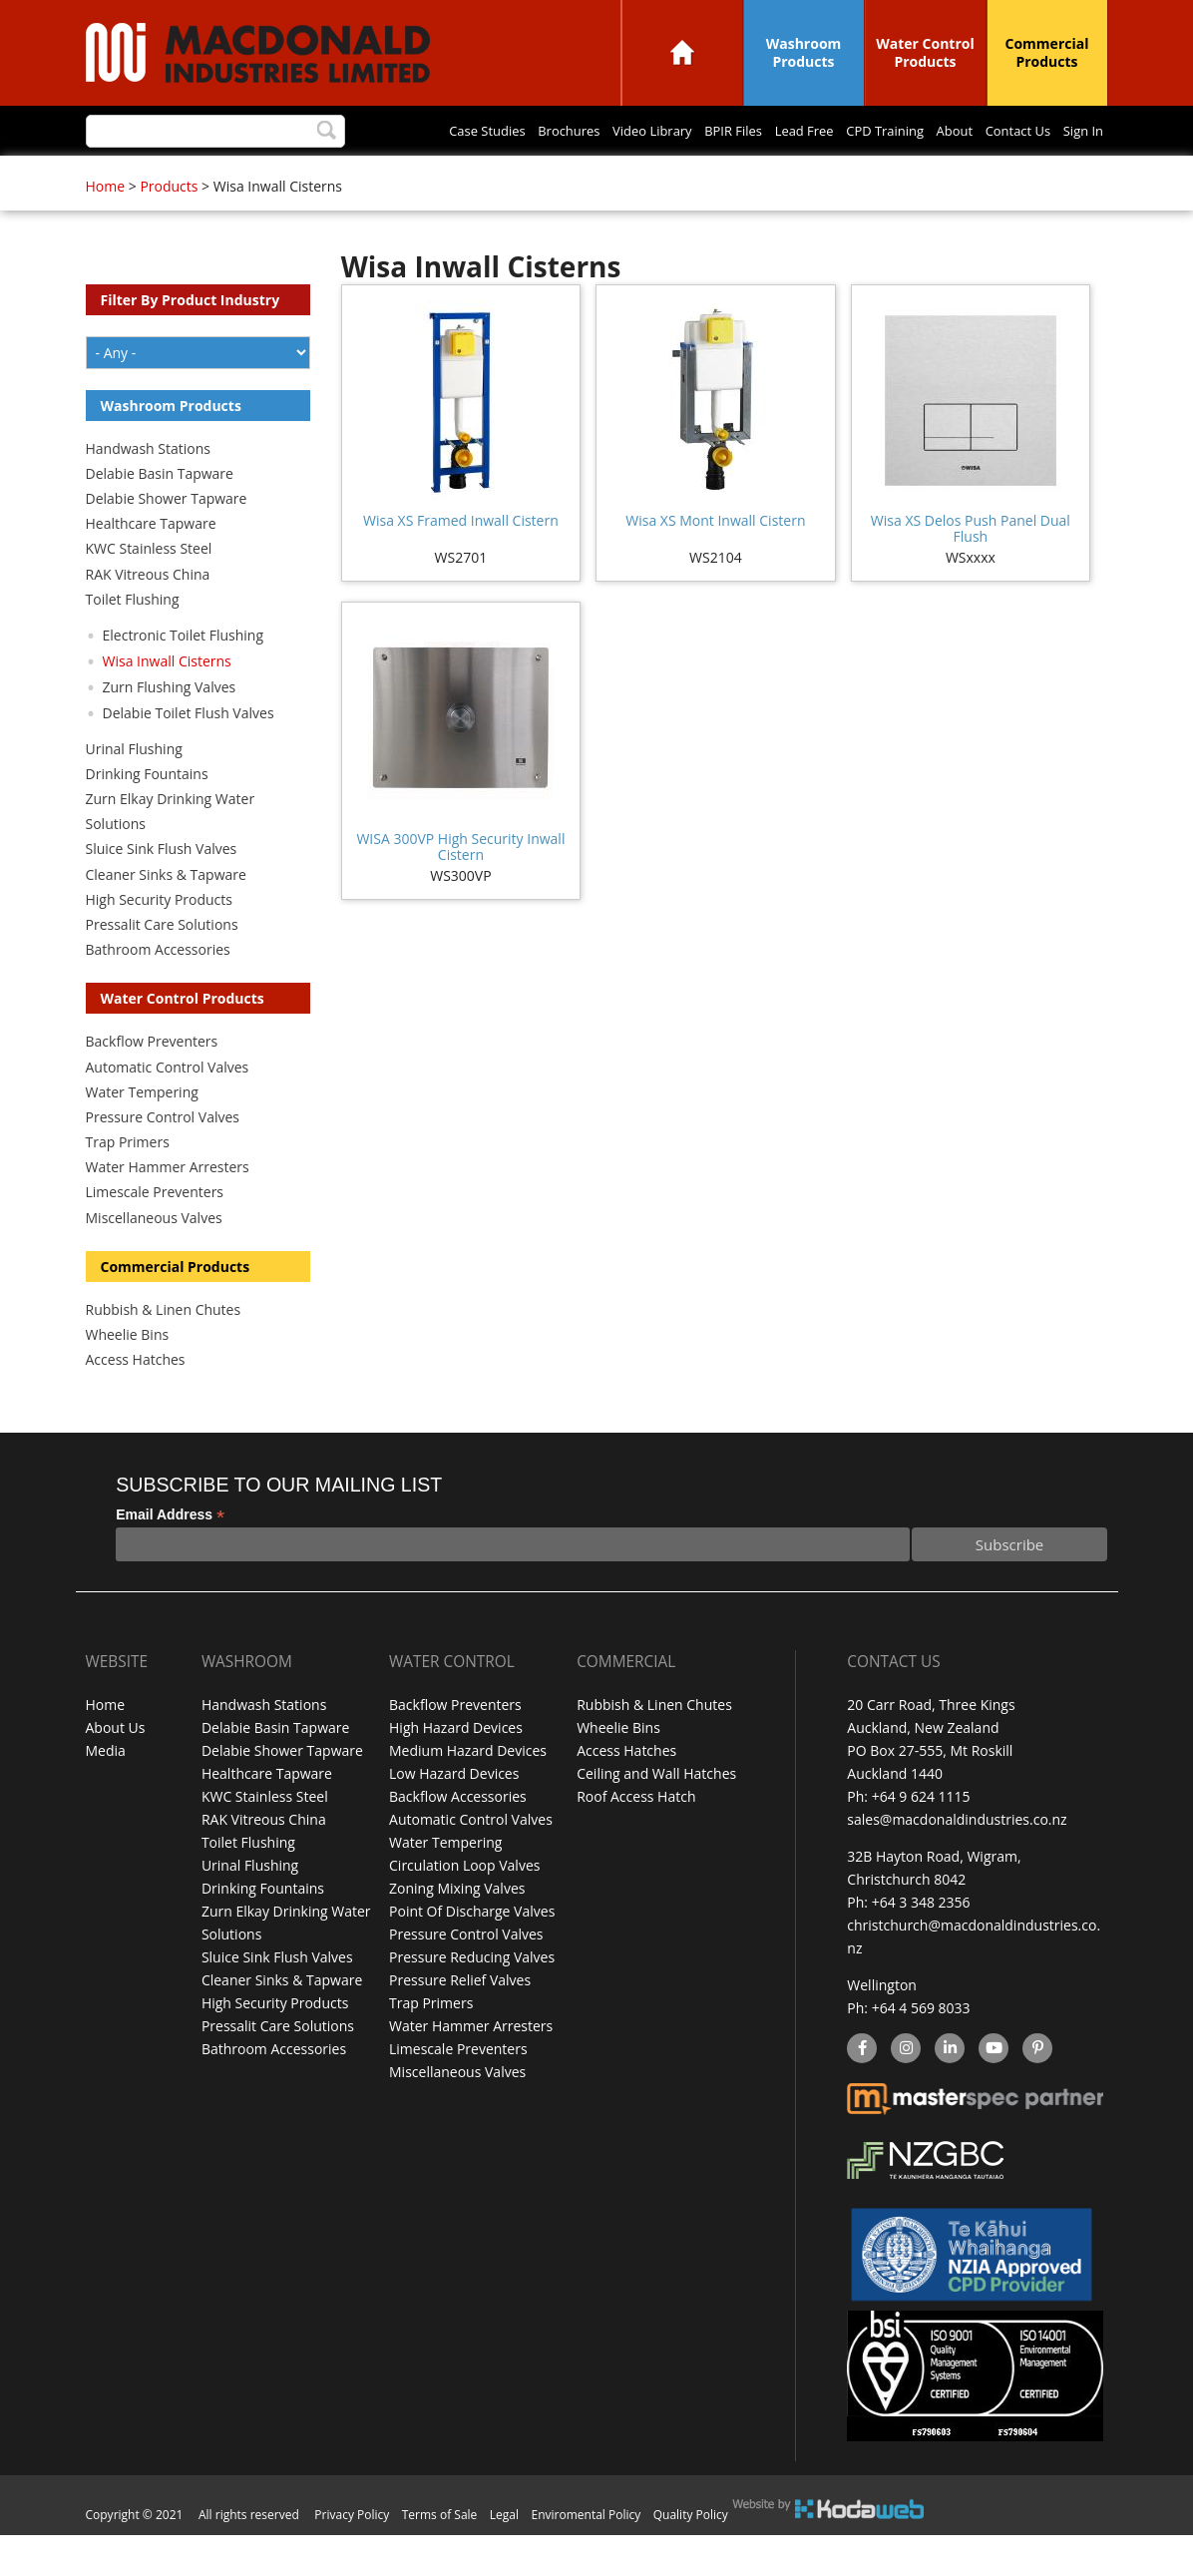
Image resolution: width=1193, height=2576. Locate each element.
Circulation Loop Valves (464, 1906)
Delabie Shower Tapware (166, 539)
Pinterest (1036, 2090)
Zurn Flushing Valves (169, 727)
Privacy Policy (351, 2555)
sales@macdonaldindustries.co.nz (956, 1860)
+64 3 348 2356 (921, 1942)
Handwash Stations (148, 489)
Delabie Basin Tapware (159, 514)
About (676, 176)
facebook (860, 2090)
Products (169, 226)
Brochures (239, 176)
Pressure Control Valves (162, 1157)
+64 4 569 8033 (921, 2048)
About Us (116, 1768)
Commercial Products (1047, 52)
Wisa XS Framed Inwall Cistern (461, 561)
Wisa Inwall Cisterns (167, 701)
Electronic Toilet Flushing (183, 675)
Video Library (334, 176)
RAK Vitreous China (148, 615)
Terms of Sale (440, 2555)
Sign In (824, 176)
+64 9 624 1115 (921, 1837)
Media (106, 1791)
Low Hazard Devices (454, 1814)
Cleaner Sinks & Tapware (166, 915)
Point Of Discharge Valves (472, 1951)
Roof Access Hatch (636, 1837)
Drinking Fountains (147, 814)
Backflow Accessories (458, 1837)
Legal (504, 2555)
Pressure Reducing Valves (472, 1997)
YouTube (991, 2090)
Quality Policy (690, 2555)
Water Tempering (142, 1132)
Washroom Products (804, 52)
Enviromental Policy (586, 2555)
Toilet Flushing (133, 640)
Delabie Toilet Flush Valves (188, 753)
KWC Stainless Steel (149, 589)
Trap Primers (128, 1182)
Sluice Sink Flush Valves (161, 889)
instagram (905, 2090)
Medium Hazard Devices (468, 1791)
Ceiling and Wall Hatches (656, 1814)
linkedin (949, 2090)
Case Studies (148, 176)
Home (682, 52)
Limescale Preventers (155, 1232)
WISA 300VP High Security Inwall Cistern (460, 887)
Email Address (170, 1555)
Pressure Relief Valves (460, 2020)
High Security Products (159, 940)
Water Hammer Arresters (167, 1207)
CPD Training (597, 176)
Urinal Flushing (134, 789)
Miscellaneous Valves (154, 1258)
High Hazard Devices (456, 1768)
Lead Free (507, 176)
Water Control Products (925, 52)
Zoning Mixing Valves (457, 1929)
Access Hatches (136, 1400)
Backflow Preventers (152, 1082)
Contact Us (749, 176)
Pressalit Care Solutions (162, 965)
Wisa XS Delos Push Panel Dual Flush (970, 569)
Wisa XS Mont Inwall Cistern (715, 561)
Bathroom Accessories (158, 990)
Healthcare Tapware (151, 564)
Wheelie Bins (128, 1375)
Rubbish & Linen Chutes (163, 1350)
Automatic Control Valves (167, 1107)
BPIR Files (425, 176)
